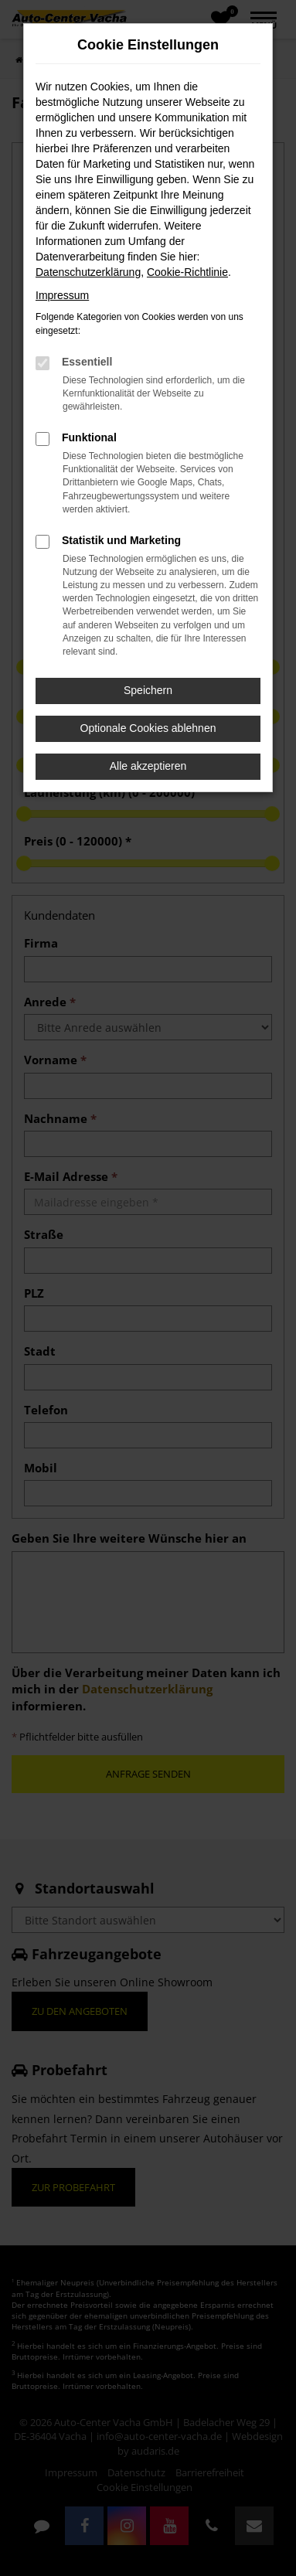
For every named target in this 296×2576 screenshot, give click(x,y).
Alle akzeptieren (148, 766)
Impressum (62, 295)
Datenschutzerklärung (88, 272)
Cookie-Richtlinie (187, 272)
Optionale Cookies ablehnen (148, 728)
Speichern (148, 690)
